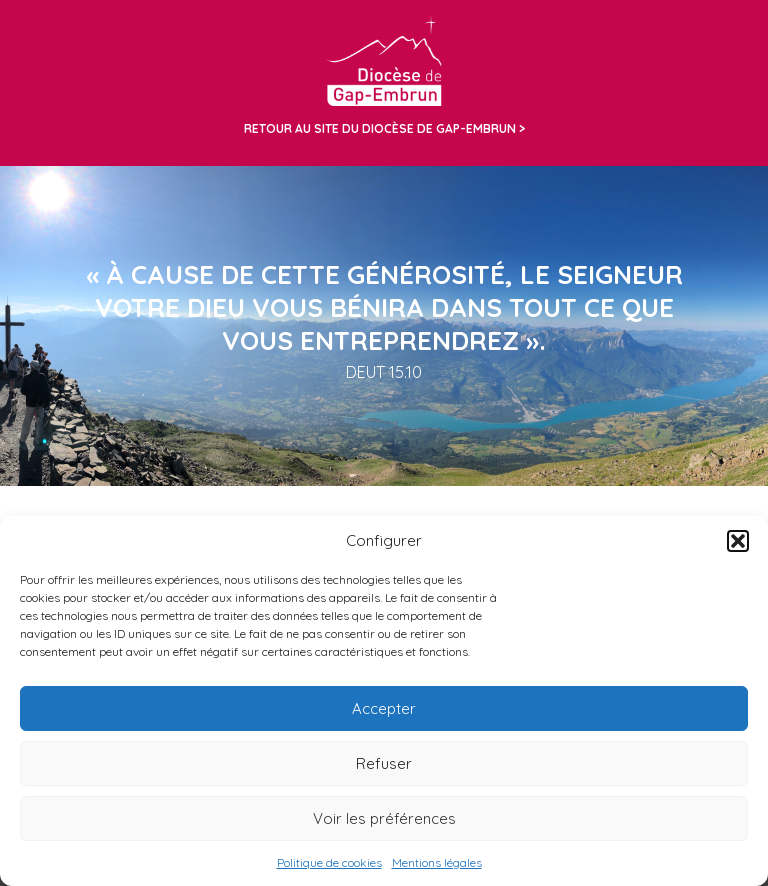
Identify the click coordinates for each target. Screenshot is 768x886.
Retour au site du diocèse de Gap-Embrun (380, 128)
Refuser (384, 763)
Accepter (384, 708)
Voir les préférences (384, 818)
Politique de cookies (329, 862)
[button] (738, 541)
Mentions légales (437, 862)
